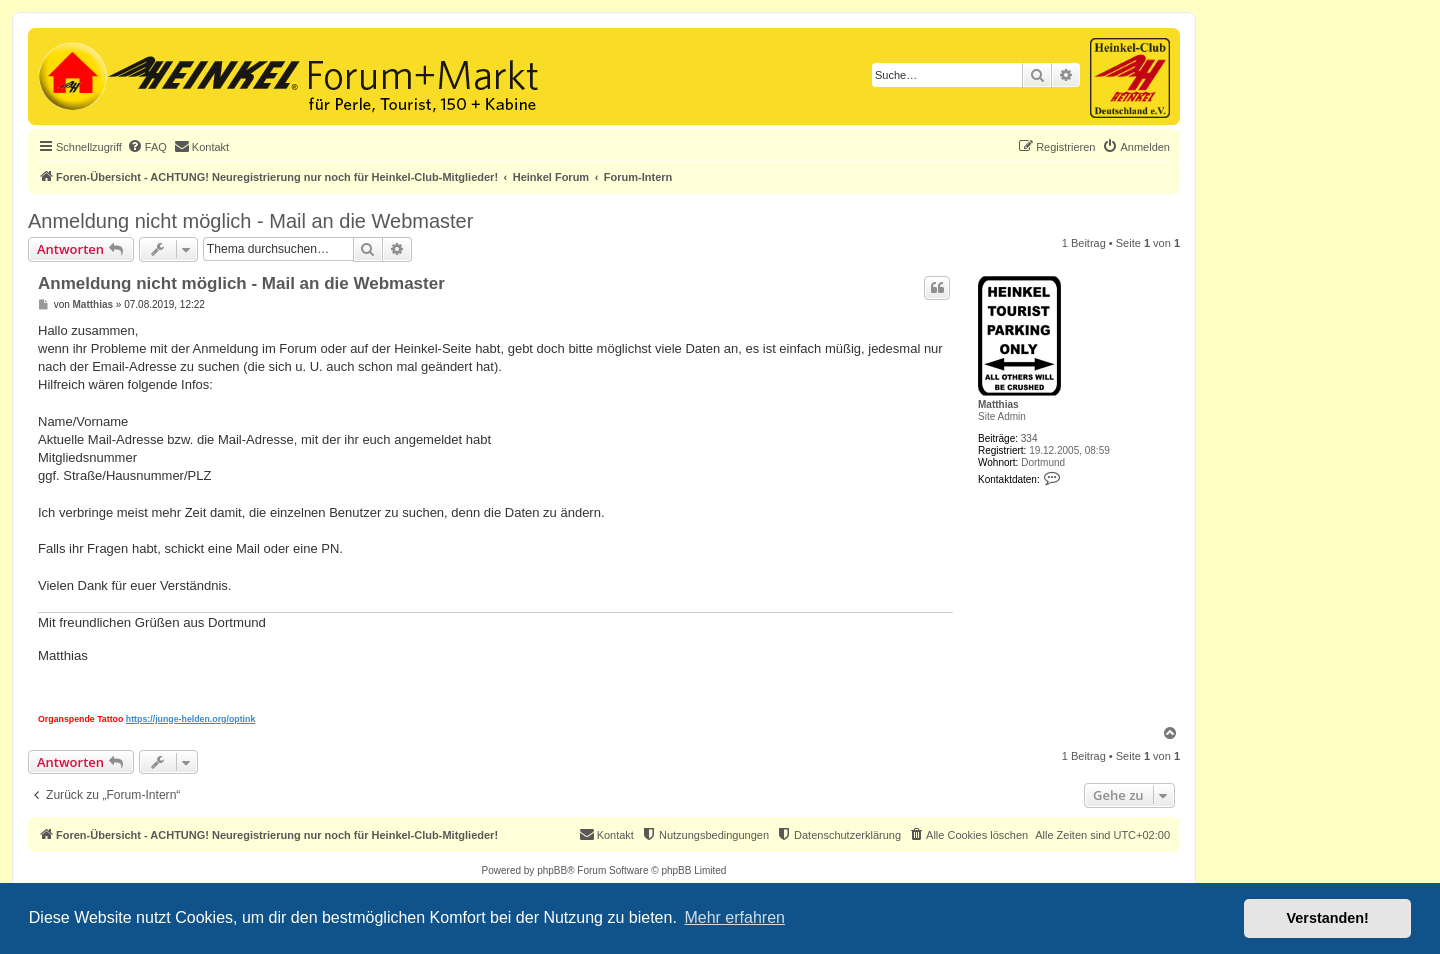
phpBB (552, 870)
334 (1029, 438)
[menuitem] (147, 147)
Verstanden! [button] (1328, 918)
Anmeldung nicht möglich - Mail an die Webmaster (250, 221)
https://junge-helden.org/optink (191, 719)
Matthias (998, 404)
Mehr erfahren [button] (734, 917)
